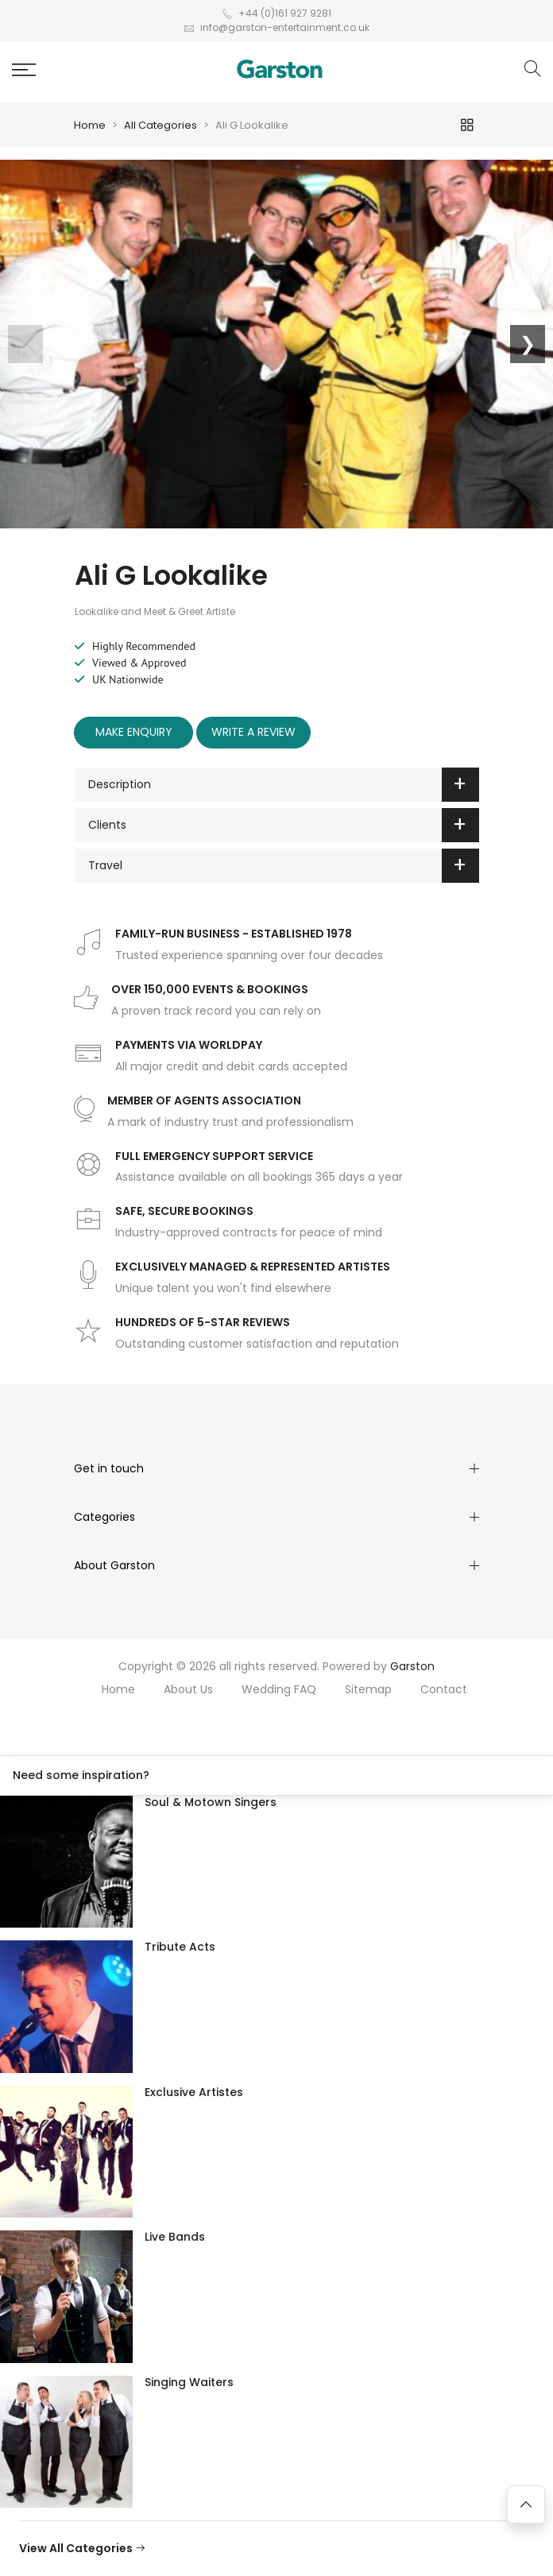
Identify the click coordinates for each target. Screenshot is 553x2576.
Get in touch (109, 1468)
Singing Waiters (189, 2382)
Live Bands (175, 2237)
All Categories (160, 125)
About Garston (114, 1565)
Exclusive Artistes (194, 2092)
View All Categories (82, 2548)
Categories (104, 1517)
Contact (443, 1689)
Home (90, 125)
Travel (283, 866)
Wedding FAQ (279, 1689)
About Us (188, 1689)
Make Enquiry (133, 732)
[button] (24, 69)
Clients (283, 825)
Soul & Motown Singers (210, 1802)
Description (283, 785)
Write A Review (253, 732)
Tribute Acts (180, 1947)
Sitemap (368, 1689)
